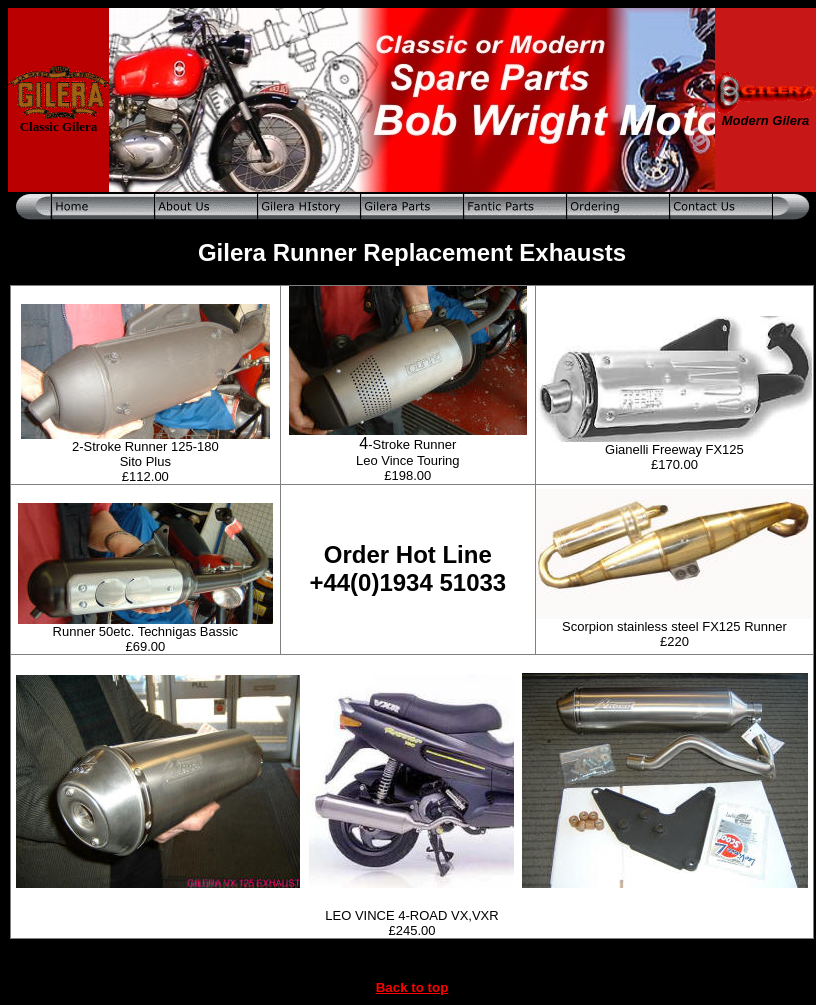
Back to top (412, 987)
